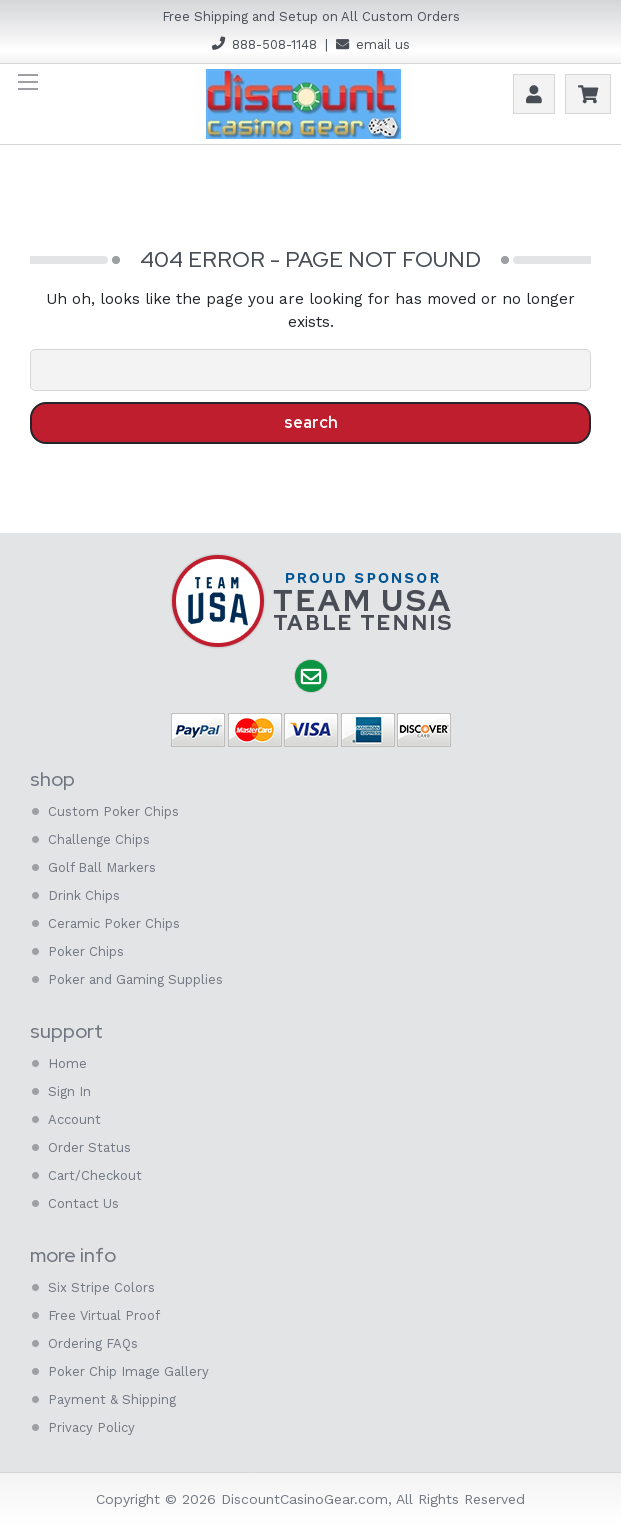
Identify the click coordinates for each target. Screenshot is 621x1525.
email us (383, 44)
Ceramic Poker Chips (114, 923)
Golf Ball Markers (102, 867)
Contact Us (83, 1203)
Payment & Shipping (112, 1399)
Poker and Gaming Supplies (135, 979)
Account (534, 94)
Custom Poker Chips (113, 811)
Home (67, 1063)
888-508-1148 (274, 44)
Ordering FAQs (93, 1343)
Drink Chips (84, 895)
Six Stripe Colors (101, 1287)
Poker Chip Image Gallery (128, 1371)
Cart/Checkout (95, 1175)
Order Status (89, 1147)
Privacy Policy (91, 1427)
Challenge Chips (99, 839)
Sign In (69, 1091)
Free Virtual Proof (104, 1315)
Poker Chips (86, 951)
